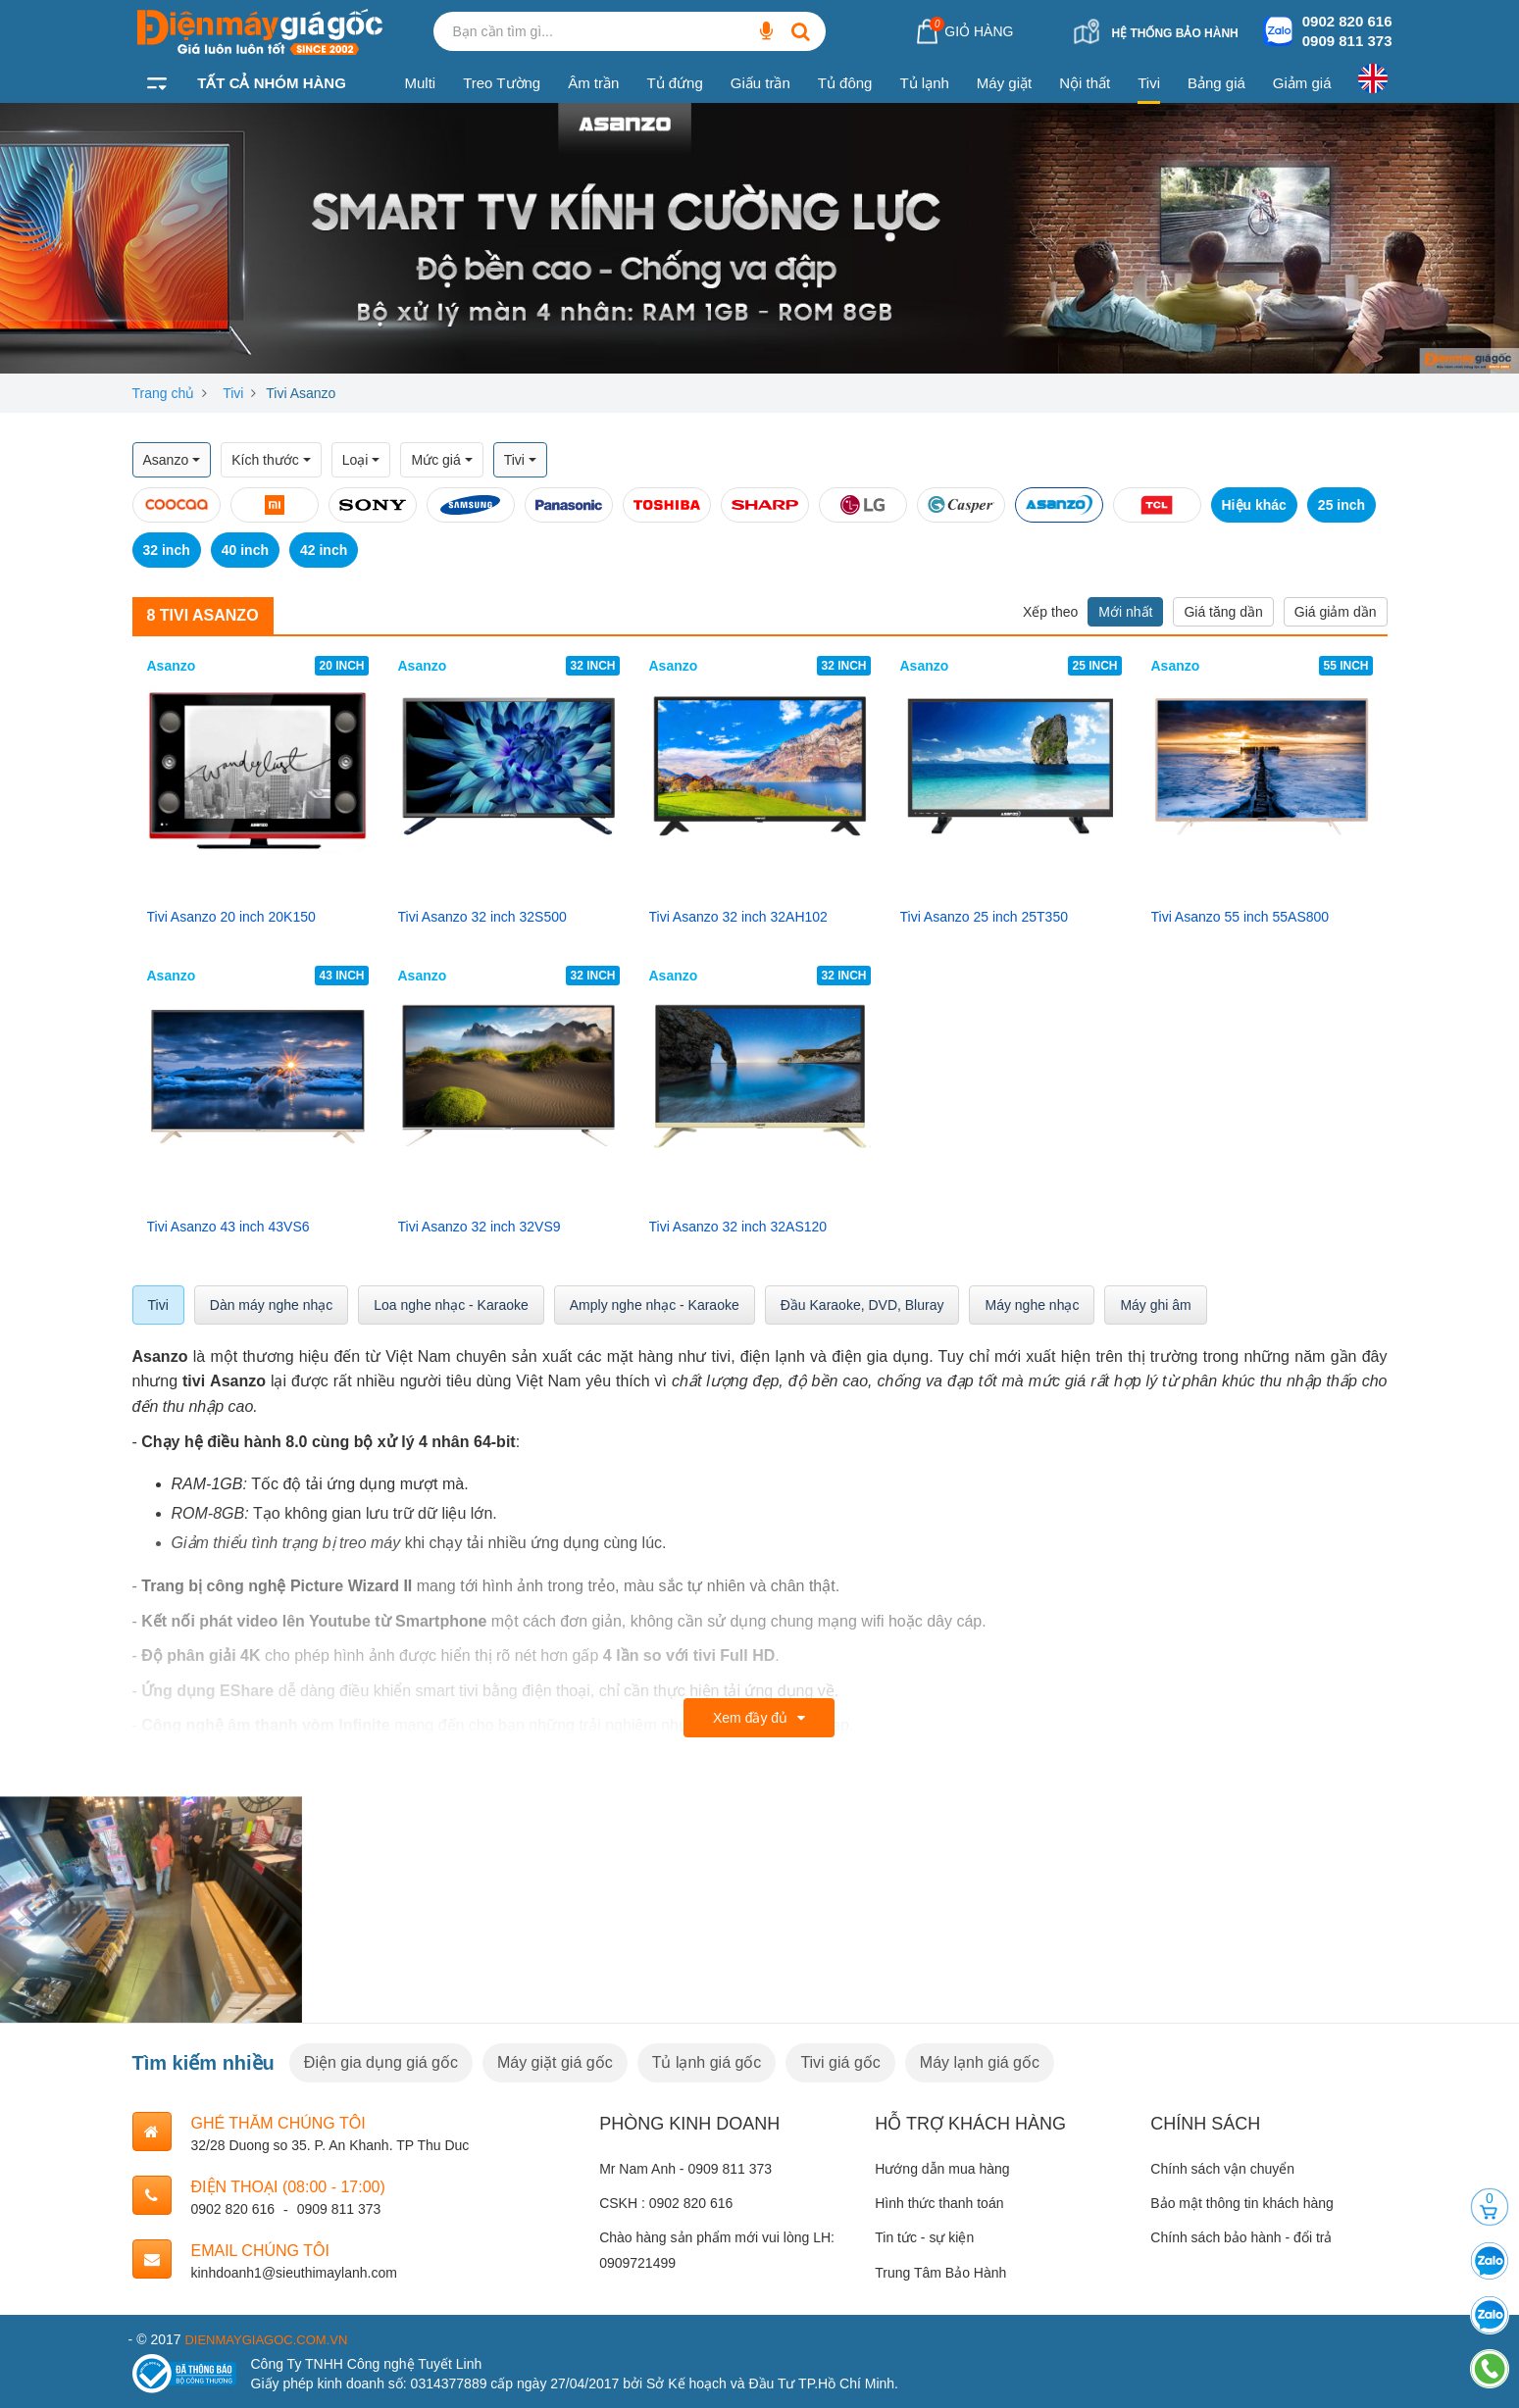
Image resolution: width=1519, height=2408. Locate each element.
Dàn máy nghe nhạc (271, 1305)
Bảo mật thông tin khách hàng (1241, 2203)
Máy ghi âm (1155, 1305)
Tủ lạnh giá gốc (707, 2062)
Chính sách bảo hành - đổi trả (1241, 2237)
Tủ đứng (674, 83)
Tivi (1149, 83)
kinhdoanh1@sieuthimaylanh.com (294, 2273)
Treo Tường (501, 83)
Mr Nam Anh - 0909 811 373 (685, 2169)
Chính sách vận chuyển (1222, 2169)
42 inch (323, 550)
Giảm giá (1302, 83)
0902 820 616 (1347, 21)
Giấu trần (760, 83)
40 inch (245, 550)
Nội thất (1084, 83)
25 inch (1341, 505)
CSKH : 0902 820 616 (666, 2203)
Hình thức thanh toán (939, 2203)
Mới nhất (1125, 612)
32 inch (166, 550)
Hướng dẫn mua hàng (942, 2169)
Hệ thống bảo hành (1174, 33)
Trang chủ (163, 393)
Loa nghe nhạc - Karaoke (451, 1305)
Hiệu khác (1254, 505)
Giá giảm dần (1335, 612)
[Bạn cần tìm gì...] (766, 31)
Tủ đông (845, 83)
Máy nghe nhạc (1032, 1305)
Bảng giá (1216, 83)
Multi (420, 83)
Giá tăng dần (1223, 612)
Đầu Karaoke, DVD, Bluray (862, 1305)
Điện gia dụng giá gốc (381, 2062)
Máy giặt (1004, 83)
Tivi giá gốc (840, 2062)
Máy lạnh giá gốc (979, 2062)
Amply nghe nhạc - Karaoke (654, 1305)
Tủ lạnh (923, 83)
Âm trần (593, 83)
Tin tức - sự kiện (924, 2237)
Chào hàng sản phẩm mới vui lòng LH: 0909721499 (717, 2250)
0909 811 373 (1347, 40)
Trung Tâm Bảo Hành (940, 2273)
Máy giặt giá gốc (555, 2062)
